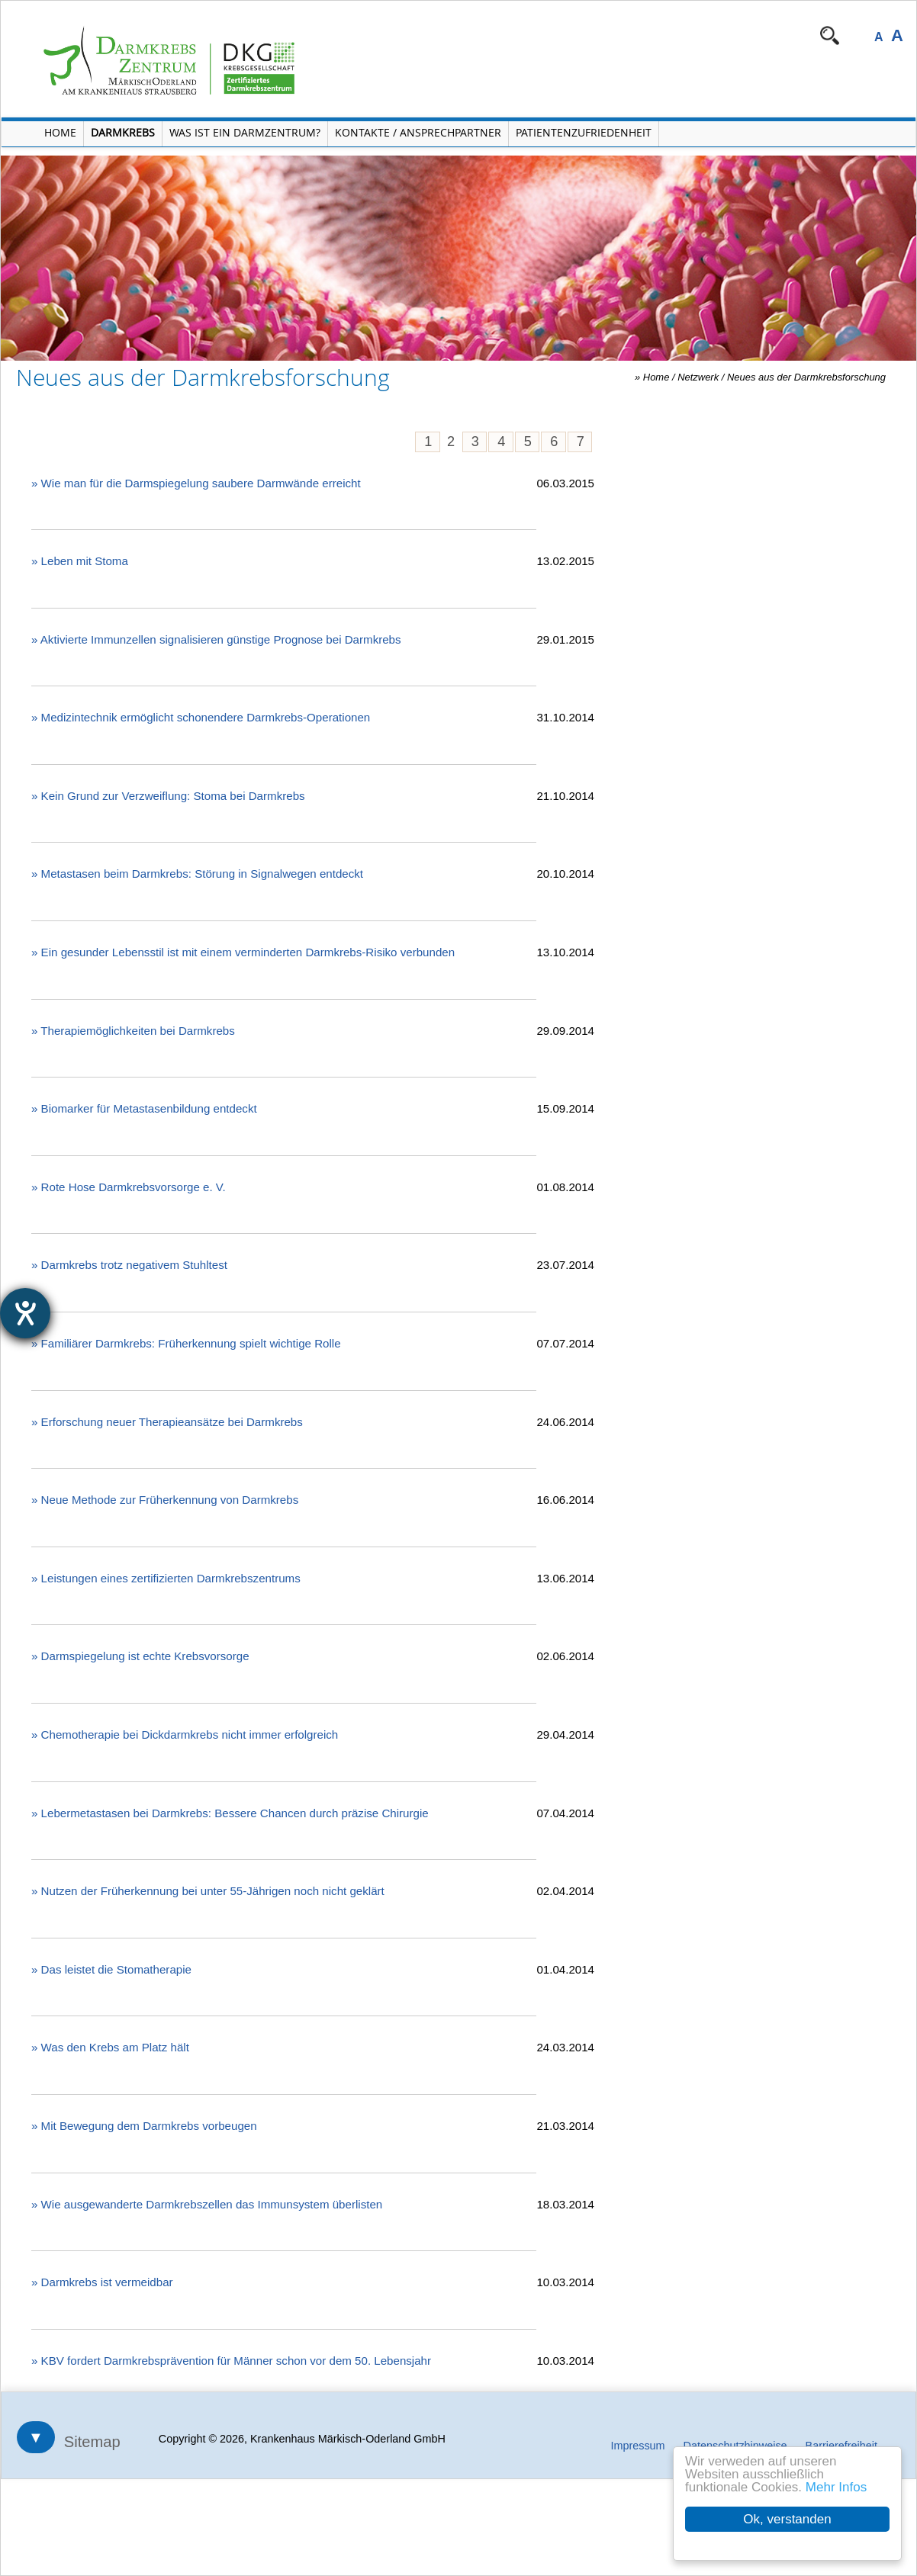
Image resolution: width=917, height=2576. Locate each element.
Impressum (637, 2445)
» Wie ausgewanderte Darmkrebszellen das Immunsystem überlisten (206, 2204)
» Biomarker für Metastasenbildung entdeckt (144, 1108)
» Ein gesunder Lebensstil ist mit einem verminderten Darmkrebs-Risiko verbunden (243, 952)
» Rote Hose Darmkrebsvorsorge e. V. (128, 1186)
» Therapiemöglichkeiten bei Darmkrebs (133, 1030)
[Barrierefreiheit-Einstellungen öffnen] (25, 1313)
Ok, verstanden (787, 2519)
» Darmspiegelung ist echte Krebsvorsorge (140, 1655)
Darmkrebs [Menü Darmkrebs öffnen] (123, 132)
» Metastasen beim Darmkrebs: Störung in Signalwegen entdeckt (197, 873)
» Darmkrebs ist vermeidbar (102, 2282)
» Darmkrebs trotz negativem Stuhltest (129, 1264)
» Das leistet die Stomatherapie (111, 1969)
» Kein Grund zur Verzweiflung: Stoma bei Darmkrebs (168, 795)
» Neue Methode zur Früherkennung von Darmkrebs (164, 1499)
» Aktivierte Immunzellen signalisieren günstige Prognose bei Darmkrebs (216, 639)
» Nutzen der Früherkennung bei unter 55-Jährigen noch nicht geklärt (207, 1890)
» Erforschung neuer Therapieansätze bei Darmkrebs (167, 1421)
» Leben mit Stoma (79, 560)
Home (656, 377)
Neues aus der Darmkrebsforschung (806, 377)
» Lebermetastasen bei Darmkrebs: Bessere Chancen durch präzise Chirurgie (230, 1813)
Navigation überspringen (424, 35)
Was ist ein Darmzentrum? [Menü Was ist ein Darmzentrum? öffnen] (244, 132)
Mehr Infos (836, 2487)
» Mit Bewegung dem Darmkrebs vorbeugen (144, 2125)
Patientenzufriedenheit (584, 132)
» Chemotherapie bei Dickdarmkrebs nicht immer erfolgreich (184, 1734)
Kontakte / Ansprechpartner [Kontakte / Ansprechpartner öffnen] (418, 132)
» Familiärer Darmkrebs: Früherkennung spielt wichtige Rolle (186, 1343)
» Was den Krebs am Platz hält (110, 2047)
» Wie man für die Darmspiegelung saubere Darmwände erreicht (196, 483)
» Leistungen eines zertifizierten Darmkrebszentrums (166, 1578)
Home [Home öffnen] (60, 132)
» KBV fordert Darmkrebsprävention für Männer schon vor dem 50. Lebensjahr (231, 2360)
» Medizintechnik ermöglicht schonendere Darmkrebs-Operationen (200, 717)
